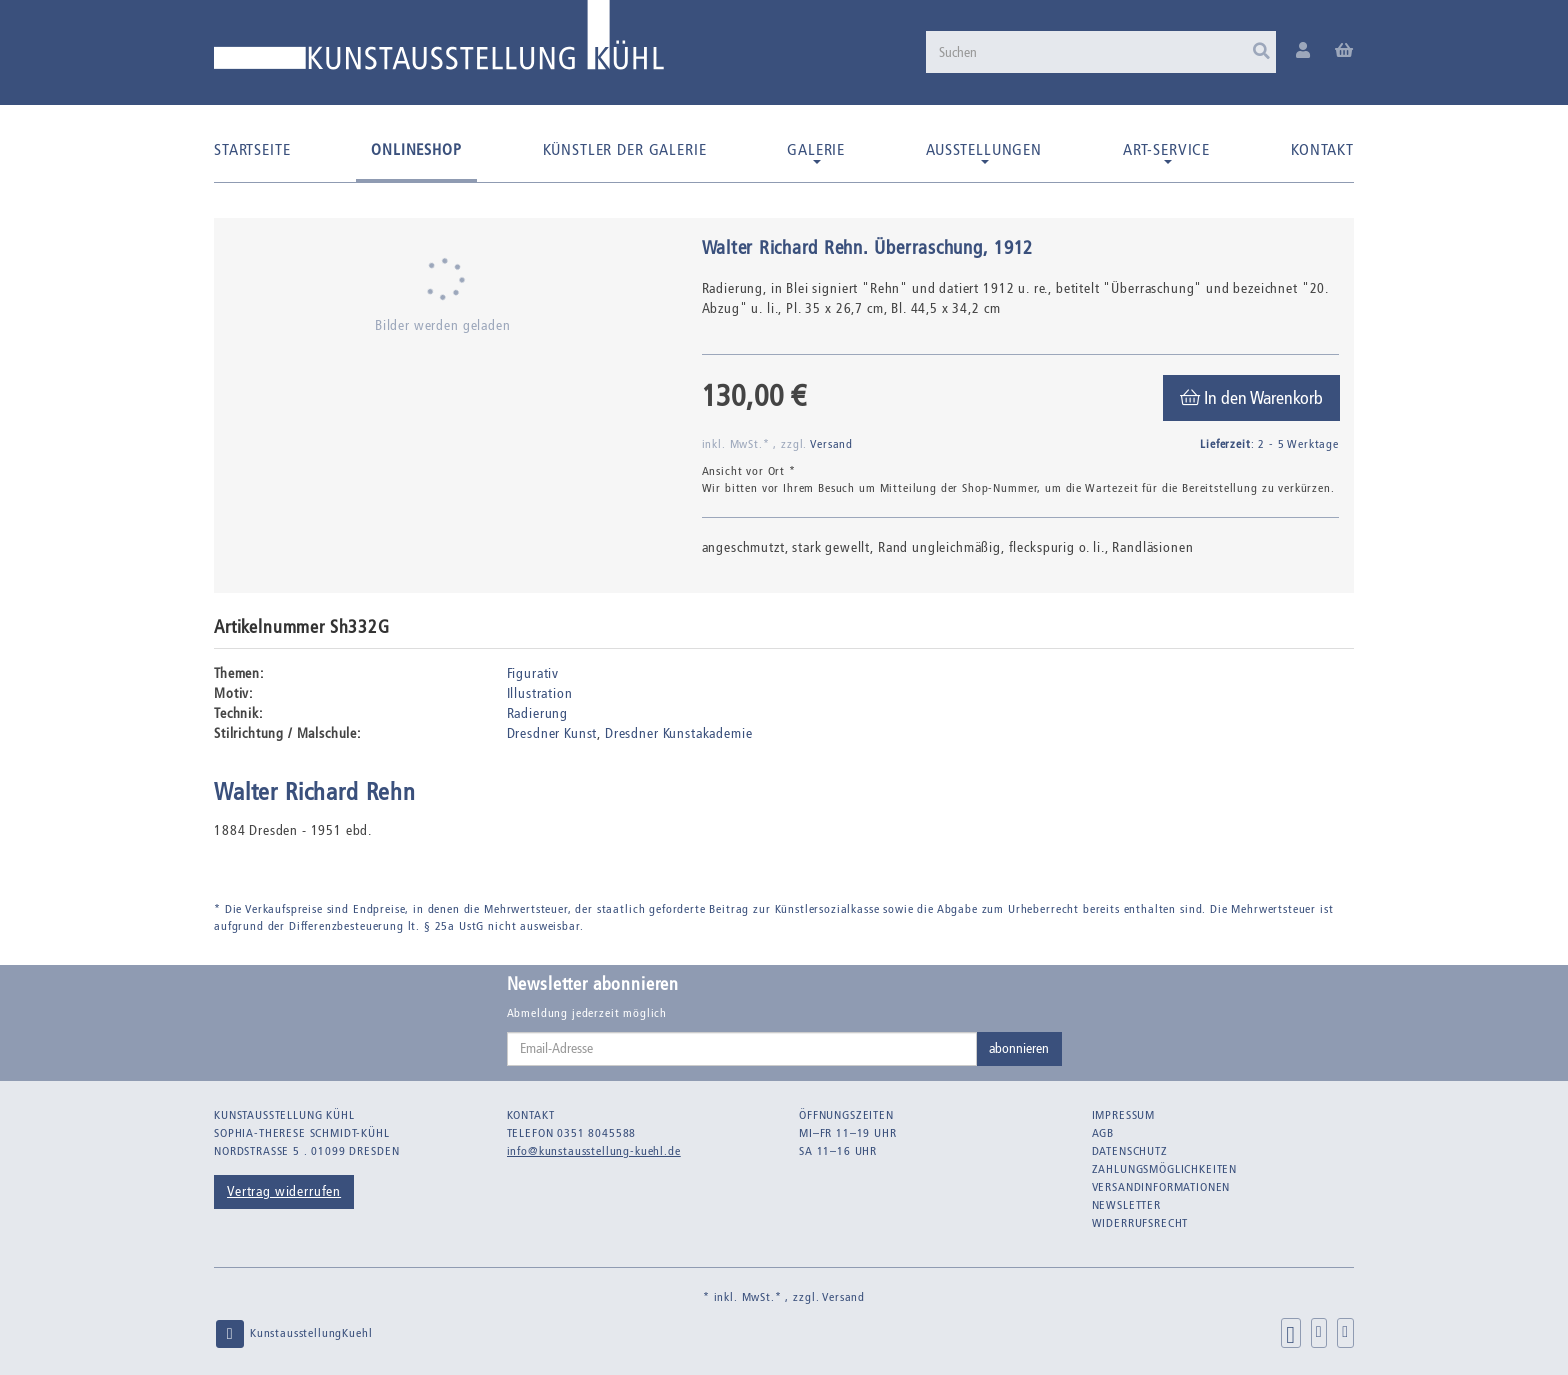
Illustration (540, 693)
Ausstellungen (984, 152)
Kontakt (1322, 149)
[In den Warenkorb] (1251, 398)
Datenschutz (1130, 1151)
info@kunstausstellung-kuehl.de (594, 1151)
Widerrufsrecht (1140, 1223)
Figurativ (533, 673)
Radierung (538, 713)
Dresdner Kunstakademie (678, 733)
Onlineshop (416, 149)
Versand (831, 444)
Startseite (252, 149)
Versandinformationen (1161, 1187)
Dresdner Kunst (552, 733)
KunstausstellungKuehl (293, 1334)
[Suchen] (1101, 52)
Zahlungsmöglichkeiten (1165, 1169)
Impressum (1124, 1115)
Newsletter (1126, 1205)
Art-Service (1166, 152)
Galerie (816, 152)
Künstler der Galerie (625, 149)
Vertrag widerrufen (284, 1191)
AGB (1103, 1133)
